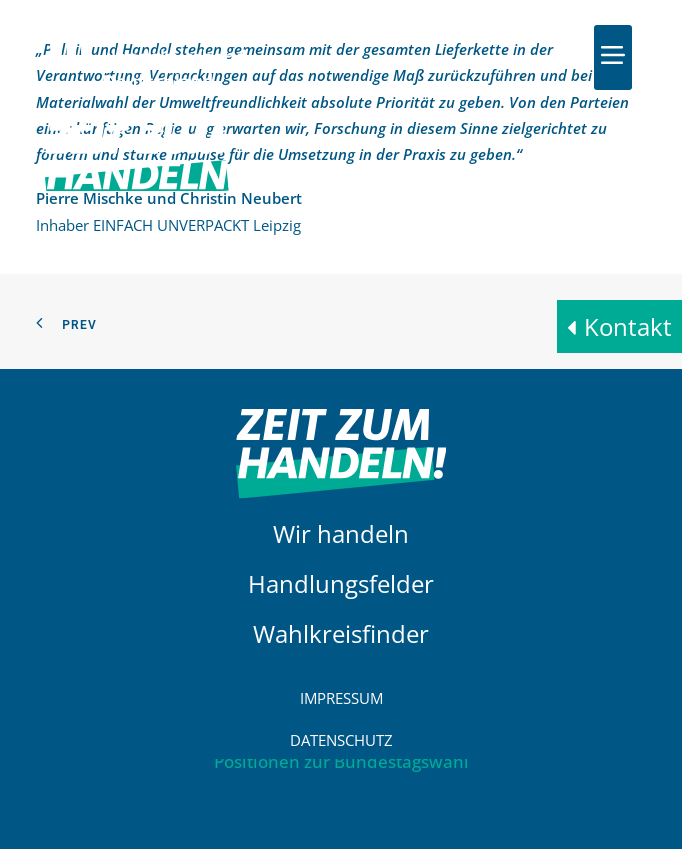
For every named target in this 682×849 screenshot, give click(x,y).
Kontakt (628, 326)
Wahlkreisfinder (341, 633)
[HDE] (147, 57)
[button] (613, 55)
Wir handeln (341, 533)
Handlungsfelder (341, 583)
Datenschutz (341, 740)
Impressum (341, 698)
